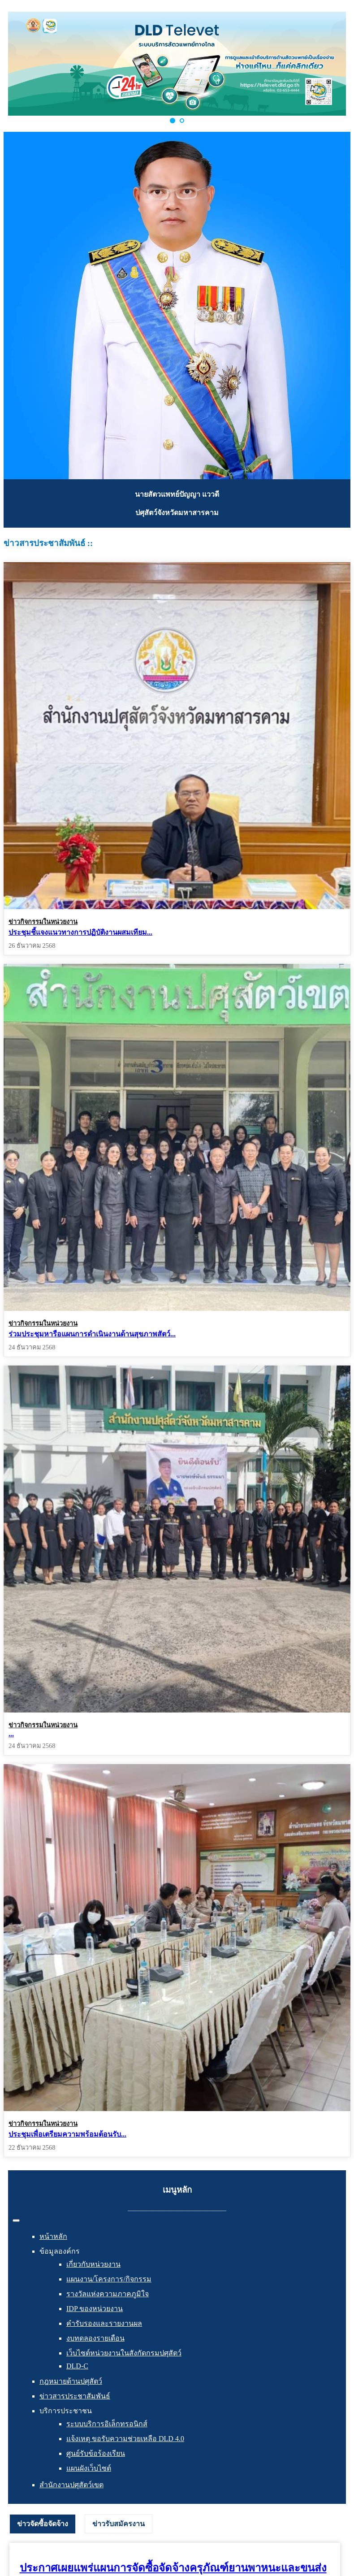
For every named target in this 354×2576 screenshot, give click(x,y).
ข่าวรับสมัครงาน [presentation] (118, 2524)
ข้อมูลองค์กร (59, 2251)
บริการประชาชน (65, 2411)
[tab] (42, 2524)
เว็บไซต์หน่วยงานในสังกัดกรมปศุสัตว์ (123, 2353)
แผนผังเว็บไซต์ (88, 2468)
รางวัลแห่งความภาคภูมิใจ (107, 2294)
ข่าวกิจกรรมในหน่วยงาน (43, 921)
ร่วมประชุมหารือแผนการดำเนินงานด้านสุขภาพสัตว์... (92, 1332)
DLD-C (77, 2366)
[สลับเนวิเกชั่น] (16, 2220)
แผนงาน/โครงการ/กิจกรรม (108, 2279)
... (11, 1731)
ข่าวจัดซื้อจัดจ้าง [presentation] (42, 2524)
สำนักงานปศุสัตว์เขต (71, 2485)
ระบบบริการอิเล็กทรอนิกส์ (106, 2424)
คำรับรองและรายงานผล (104, 2323)
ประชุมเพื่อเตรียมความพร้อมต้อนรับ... (67, 2134)
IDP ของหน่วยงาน (94, 2308)
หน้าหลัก (53, 2236)
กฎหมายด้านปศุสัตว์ (70, 2381)
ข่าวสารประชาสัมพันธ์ (74, 2396)
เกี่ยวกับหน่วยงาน (93, 2264)
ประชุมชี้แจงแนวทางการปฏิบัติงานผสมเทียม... (80, 932)
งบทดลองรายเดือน (95, 2338)
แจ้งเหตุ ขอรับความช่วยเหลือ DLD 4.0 (125, 2438)
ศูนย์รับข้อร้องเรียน (95, 2453)
